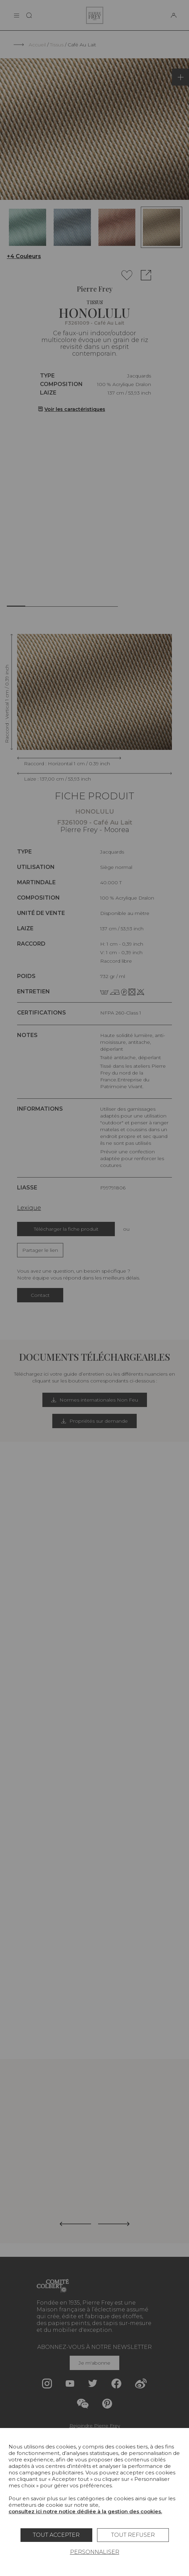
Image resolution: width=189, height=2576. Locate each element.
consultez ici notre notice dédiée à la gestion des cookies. (85, 2511)
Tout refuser (133, 2535)
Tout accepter (56, 2535)
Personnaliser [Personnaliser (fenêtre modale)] (94, 2552)
